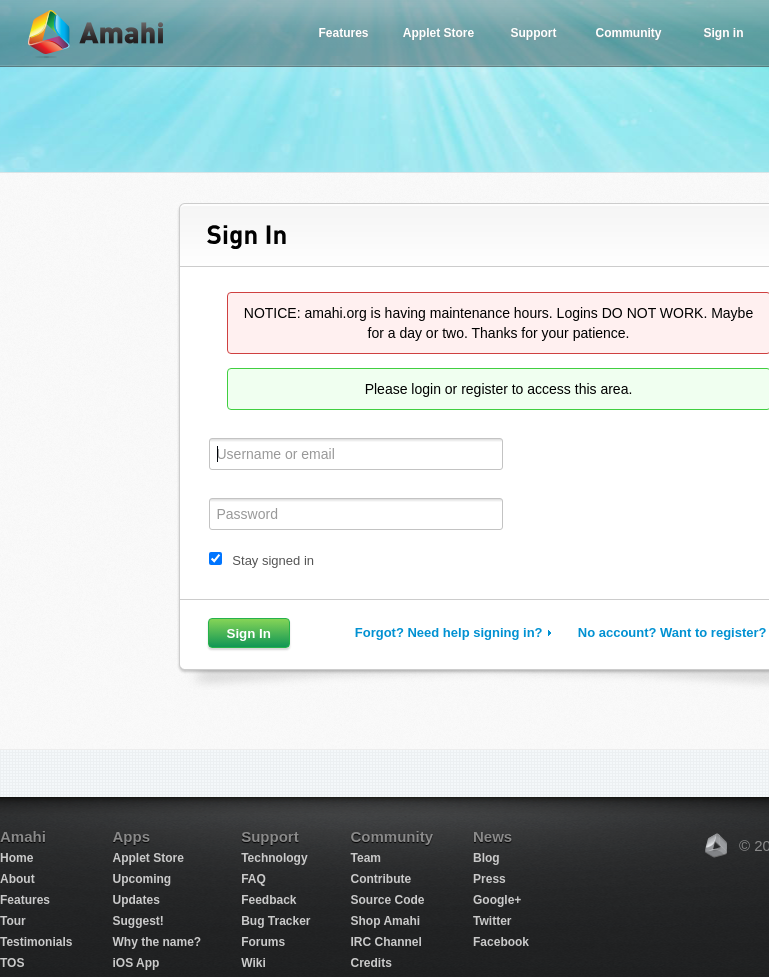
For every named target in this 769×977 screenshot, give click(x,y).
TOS (12, 963)
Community (629, 33)
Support (534, 33)
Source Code (388, 900)
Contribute (381, 879)
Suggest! (137, 921)
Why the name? (156, 942)
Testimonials (36, 942)
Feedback (268, 900)
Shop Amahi (386, 921)
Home (16, 858)
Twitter (492, 921)
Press (489, 879)
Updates (135, 900)
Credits (371, 963)
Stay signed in (273, 560)
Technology (274, 858)
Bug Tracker (275, 921)
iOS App (135, 963)
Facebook (501, 942)
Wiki (253, 963)
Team (366, 858)
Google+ (497, 900)
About (17, 879)
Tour (13, 921)
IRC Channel (386, 942)
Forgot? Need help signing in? (449, 632)
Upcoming (141, 879)
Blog (486, 858)
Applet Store (438, 33)
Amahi (97, 33)
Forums (263, 942)
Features (343, 33)
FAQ (253, 879)
